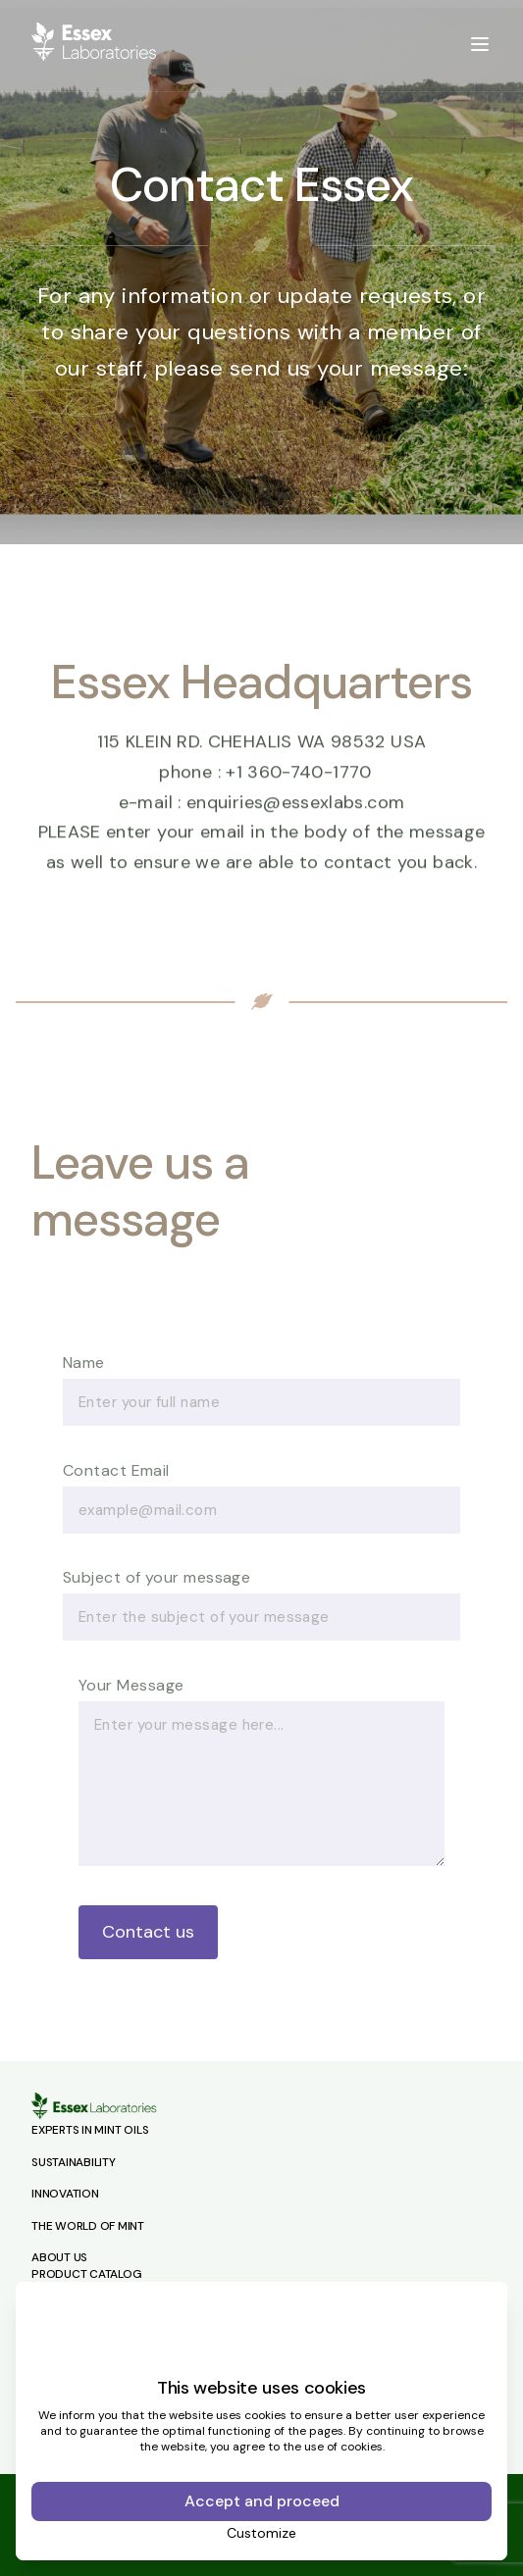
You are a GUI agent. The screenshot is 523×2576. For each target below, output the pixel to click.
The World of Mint (87, 2226)
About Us (59, 2257)
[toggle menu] (480, 44)
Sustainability (73, 2162)
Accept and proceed (262, 2501)
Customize (261, 2533)
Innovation (65, 2193)
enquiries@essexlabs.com (295, 813)
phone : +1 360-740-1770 (265, 782)
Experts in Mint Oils (89, 2130)
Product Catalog (86, 2274)
